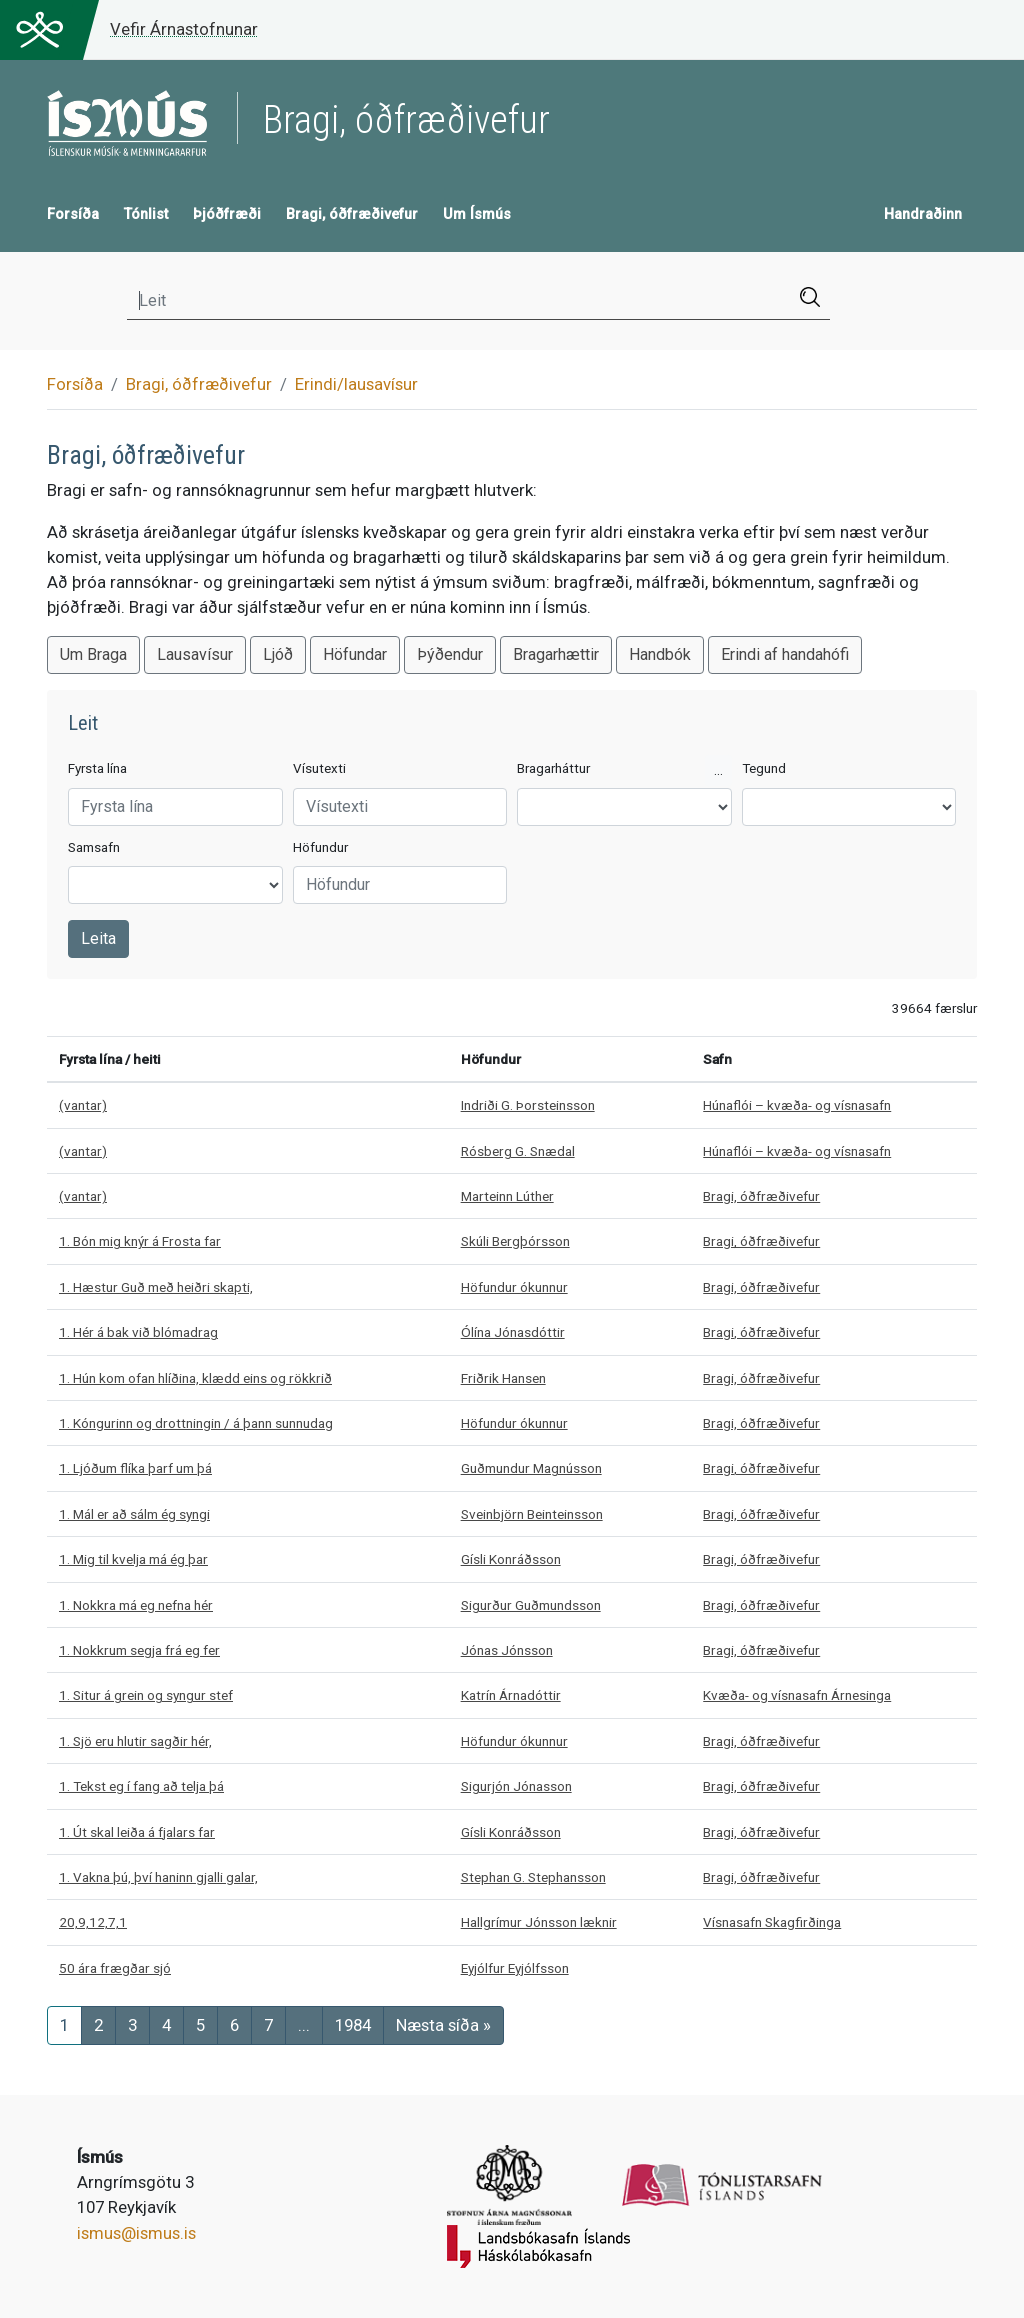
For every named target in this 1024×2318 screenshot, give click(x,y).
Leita (98, 938)
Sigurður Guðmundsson (531, 1605)
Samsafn (94, 847)
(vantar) (83, 1105)
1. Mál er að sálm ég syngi (134, 1514)
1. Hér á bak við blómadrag (138, 1332)
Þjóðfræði (227, 214)
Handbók (660, 654)
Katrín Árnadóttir (511, 1695)
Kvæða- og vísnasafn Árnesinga (797, 1695)
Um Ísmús (477, 214)
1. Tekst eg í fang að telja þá (141, 1786)
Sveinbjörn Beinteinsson (532, 1514)
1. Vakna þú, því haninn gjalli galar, (158, 1877)
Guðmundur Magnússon (531, 1468)
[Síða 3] (132, 2025)
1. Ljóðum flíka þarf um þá (135, 1468)
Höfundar (355, 654)
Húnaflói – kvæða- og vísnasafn (797, 1105)
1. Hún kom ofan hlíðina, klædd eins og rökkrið (195, 1378)
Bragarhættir (556, 654)
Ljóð (278, 654)
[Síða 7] (268, 2025)
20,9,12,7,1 (93, 1922)
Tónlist (146, 214)
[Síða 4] (166, 2025)
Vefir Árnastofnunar (184, 29)
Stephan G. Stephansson (533, 1877)
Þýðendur (450, 654)
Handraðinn (923, 214)
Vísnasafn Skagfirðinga (772, 1922)
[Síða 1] (64, 2025)
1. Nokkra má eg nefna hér (136, 1605)
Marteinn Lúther (507, 1196)
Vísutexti (319, 768)
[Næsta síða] (443, 2025)
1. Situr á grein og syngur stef (146, 1695)
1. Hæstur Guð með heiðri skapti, (156, 1287)
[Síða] (353, 2025)
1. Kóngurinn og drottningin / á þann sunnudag (196, 1423)
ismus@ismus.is (136, 2233)
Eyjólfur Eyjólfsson (515, 1968)
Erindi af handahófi (785, 654)
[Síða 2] (98, 2025)
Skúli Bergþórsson (515, 1241)
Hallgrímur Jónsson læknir (539, 1922)
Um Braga (93, 654)
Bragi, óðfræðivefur (352, 214)
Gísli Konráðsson (511, 1559)
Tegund (764, 768)
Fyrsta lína (97, 768)
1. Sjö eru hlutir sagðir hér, (135, 1741)
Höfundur (320, 847)
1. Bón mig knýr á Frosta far (140, 1241)
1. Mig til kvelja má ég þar (133, 1559)
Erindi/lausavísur (356, 384)
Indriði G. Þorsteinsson (528, 1105)
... (718, 770)
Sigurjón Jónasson (516, 1786)
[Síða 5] (200, 2025)
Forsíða (73, 214)
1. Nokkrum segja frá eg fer (139, 1650)
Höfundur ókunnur (514, 1287)
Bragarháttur (553, 768)
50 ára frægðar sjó (115, 1968)
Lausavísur (195, 654)
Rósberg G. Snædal (518, 1151)
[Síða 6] (234, 2025)
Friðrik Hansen (503, 1378)
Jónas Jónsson (507, 1650)
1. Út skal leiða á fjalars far (137, 1832)
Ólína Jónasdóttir (513, 1332)
